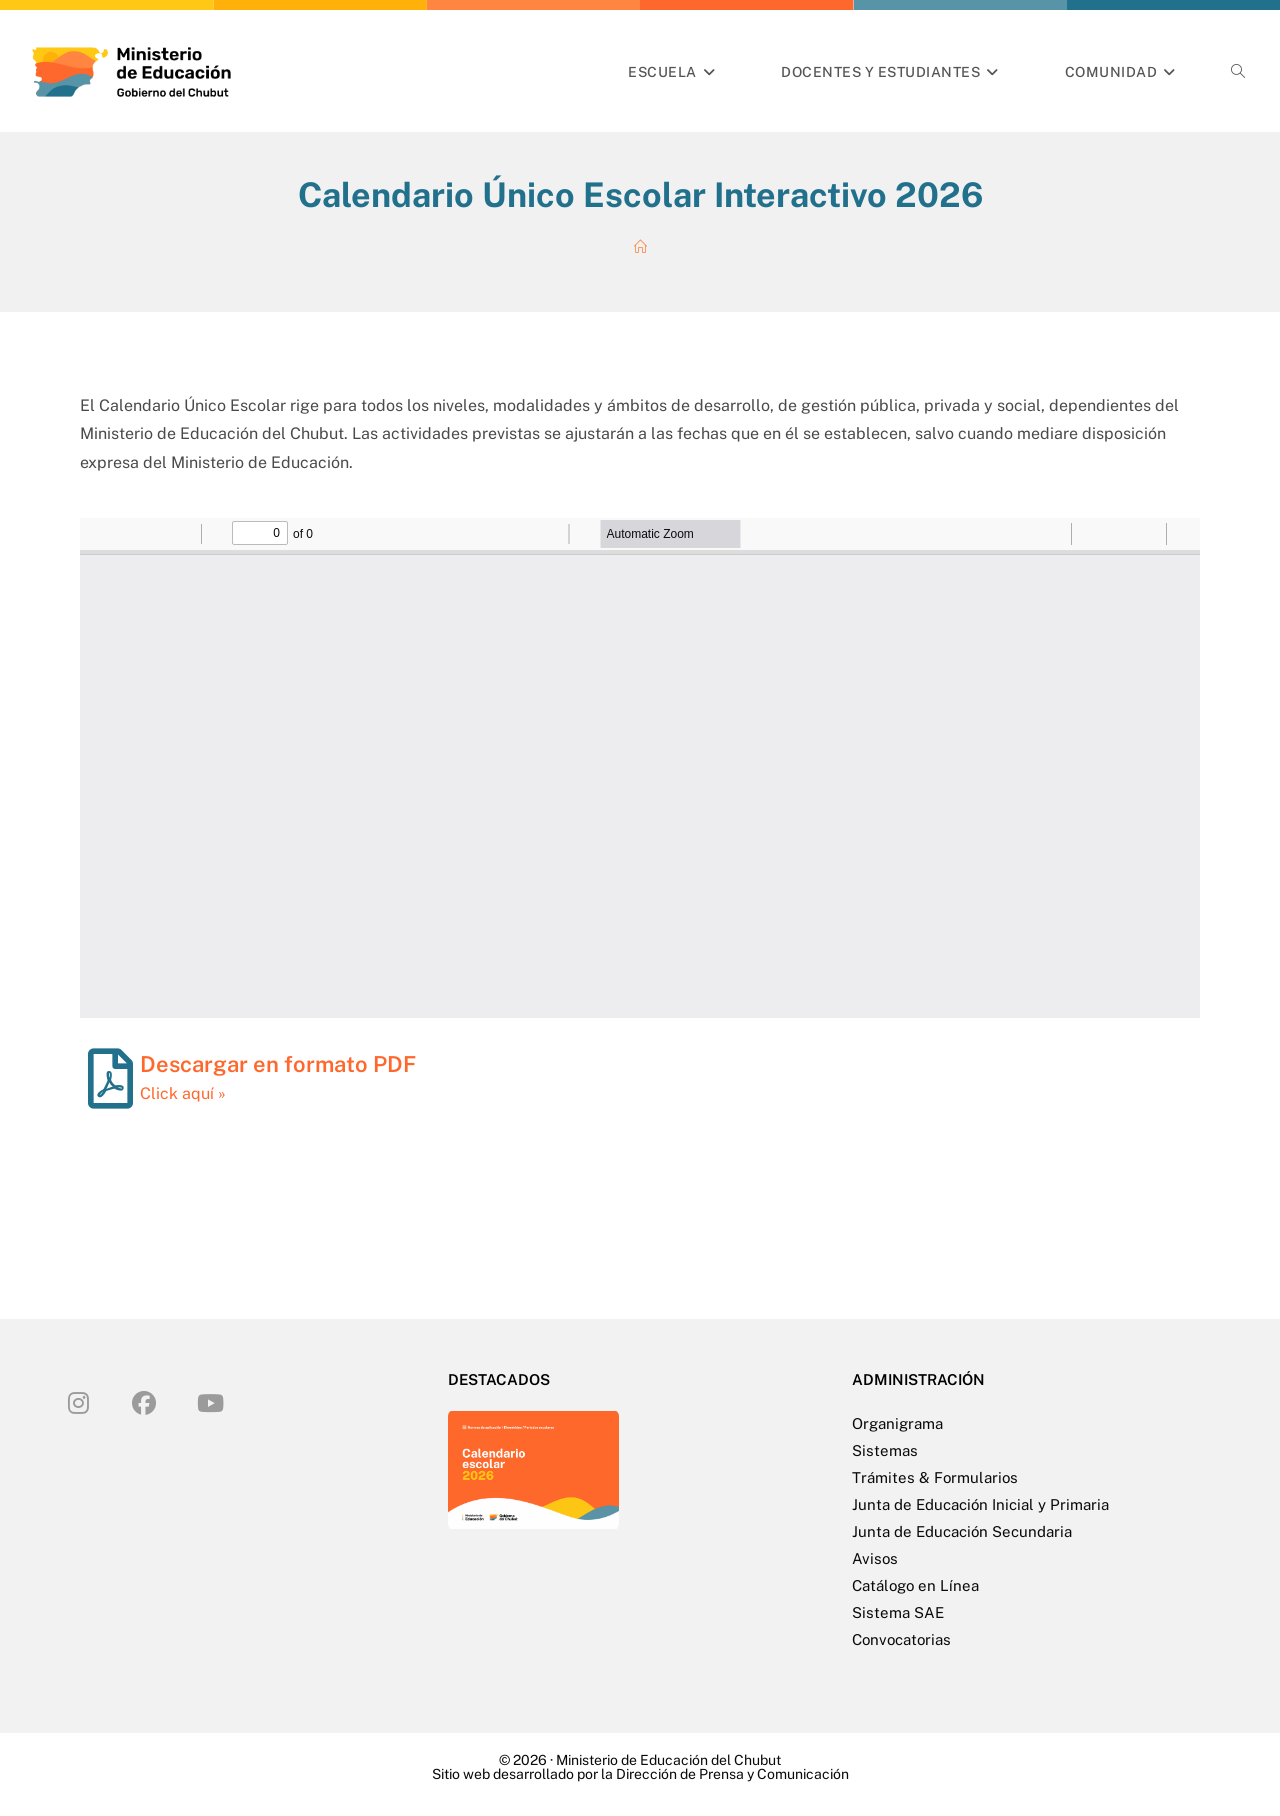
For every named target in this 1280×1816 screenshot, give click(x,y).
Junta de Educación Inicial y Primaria (980, 1504)
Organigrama (897, 1423)
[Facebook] (144, 1402)
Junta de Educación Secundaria (962, 1531)
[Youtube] (210, 1402)
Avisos (875, 1558)
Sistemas (885, 1450)
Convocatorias (901, 1639)
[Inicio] (640, 247)
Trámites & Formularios (935, 1477)
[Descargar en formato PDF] (110, 1079)
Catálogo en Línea (915, 1585)
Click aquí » (183, 1093)
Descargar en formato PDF (278, 1064)
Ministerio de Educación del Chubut (668, 1760)
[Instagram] (78, 1402)
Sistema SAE (898, 1612)
